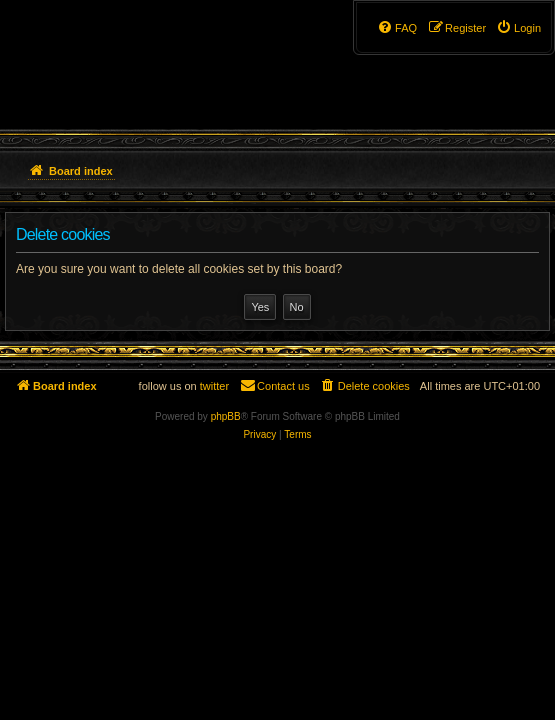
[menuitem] (518, 28)
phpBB (226, 416)
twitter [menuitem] (214, 386)
